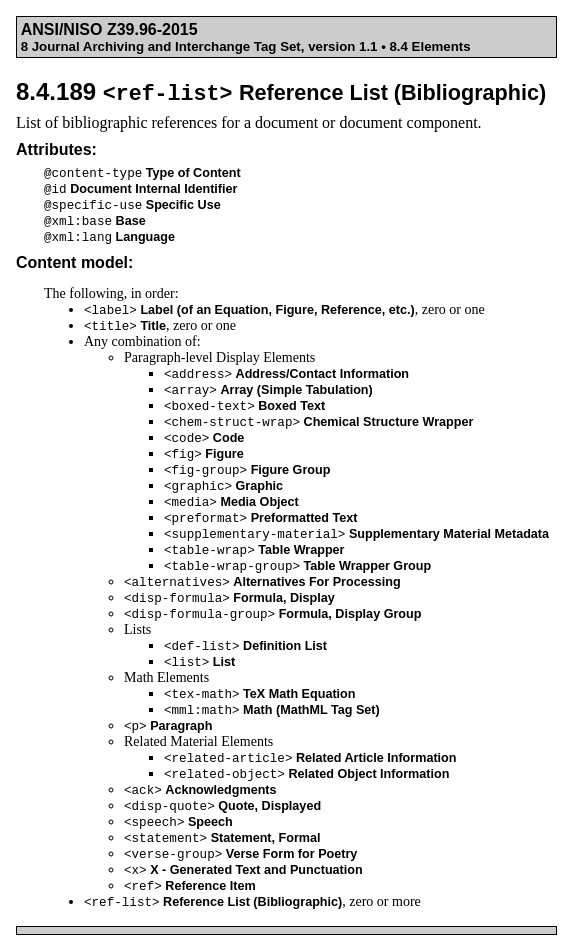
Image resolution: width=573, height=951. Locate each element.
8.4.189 (281, 91)
